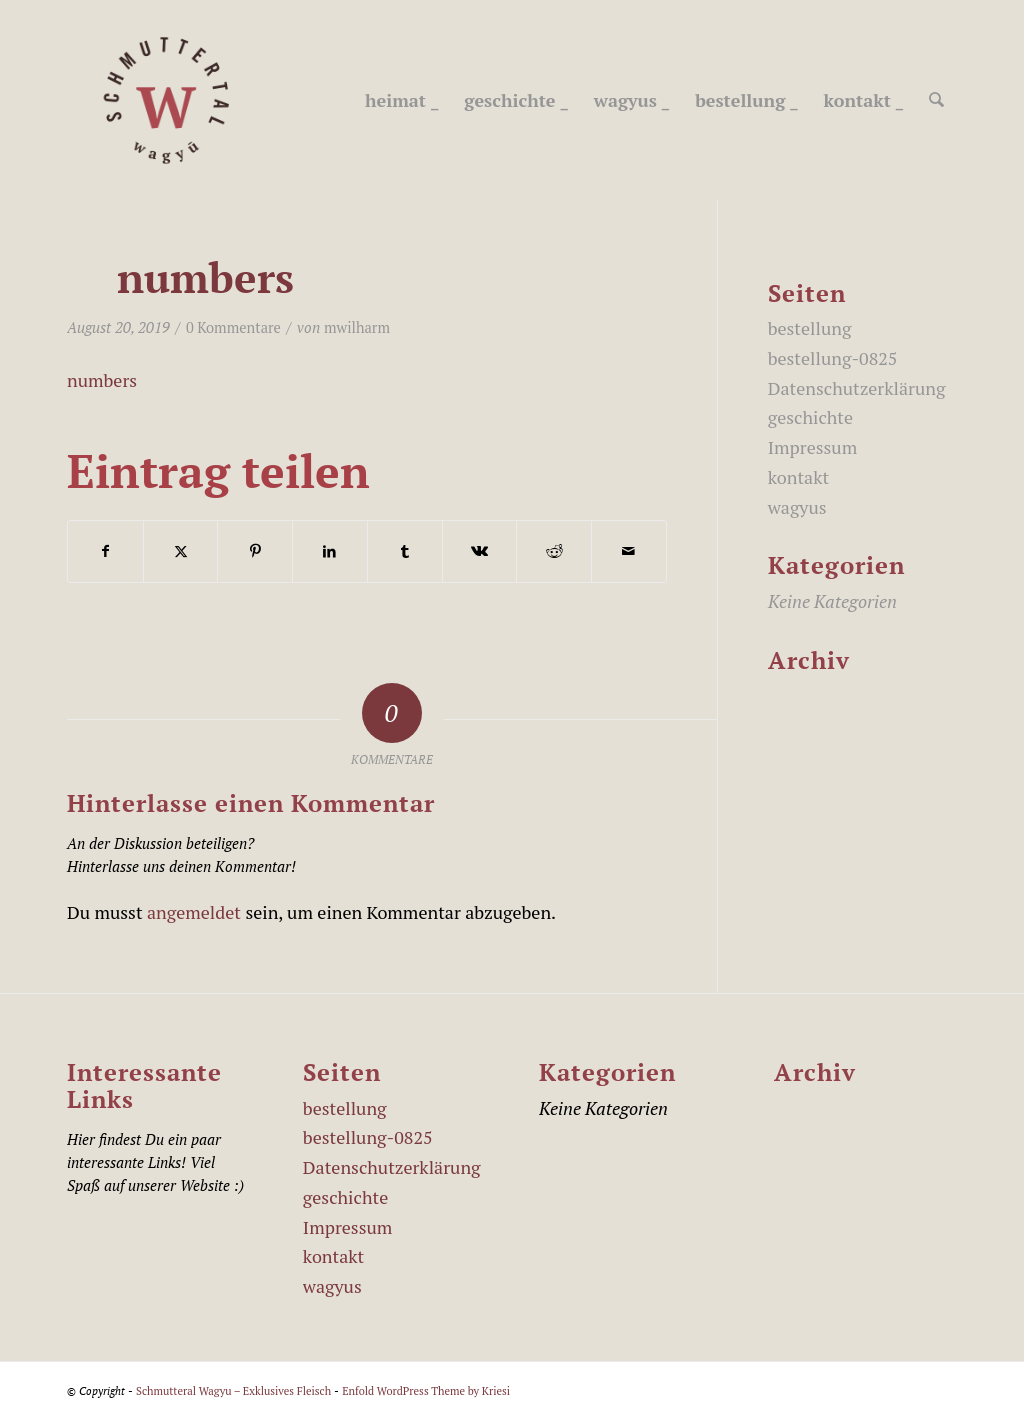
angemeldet (194, 912)
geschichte (810, 417)
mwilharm (357, 327)
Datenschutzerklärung (857, 388)
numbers (102, 380)
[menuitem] (402, 100)
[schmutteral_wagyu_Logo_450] (167, 100)
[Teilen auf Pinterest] (255, 551)
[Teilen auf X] (181, 551)
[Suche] (937, 100)
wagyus (797, 507)
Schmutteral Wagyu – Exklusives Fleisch (233, 1391)
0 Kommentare (233, 327)
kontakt (798, 477)
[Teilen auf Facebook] (105, 551)
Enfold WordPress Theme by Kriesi (426, 1391)
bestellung (810, 328)
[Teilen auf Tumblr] (405, 551)
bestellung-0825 (833, 358)
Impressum (812, 447)
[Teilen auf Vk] (480, 551)
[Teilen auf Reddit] (554, 551)
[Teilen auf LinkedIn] (330, 551)
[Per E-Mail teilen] (629, 551)
